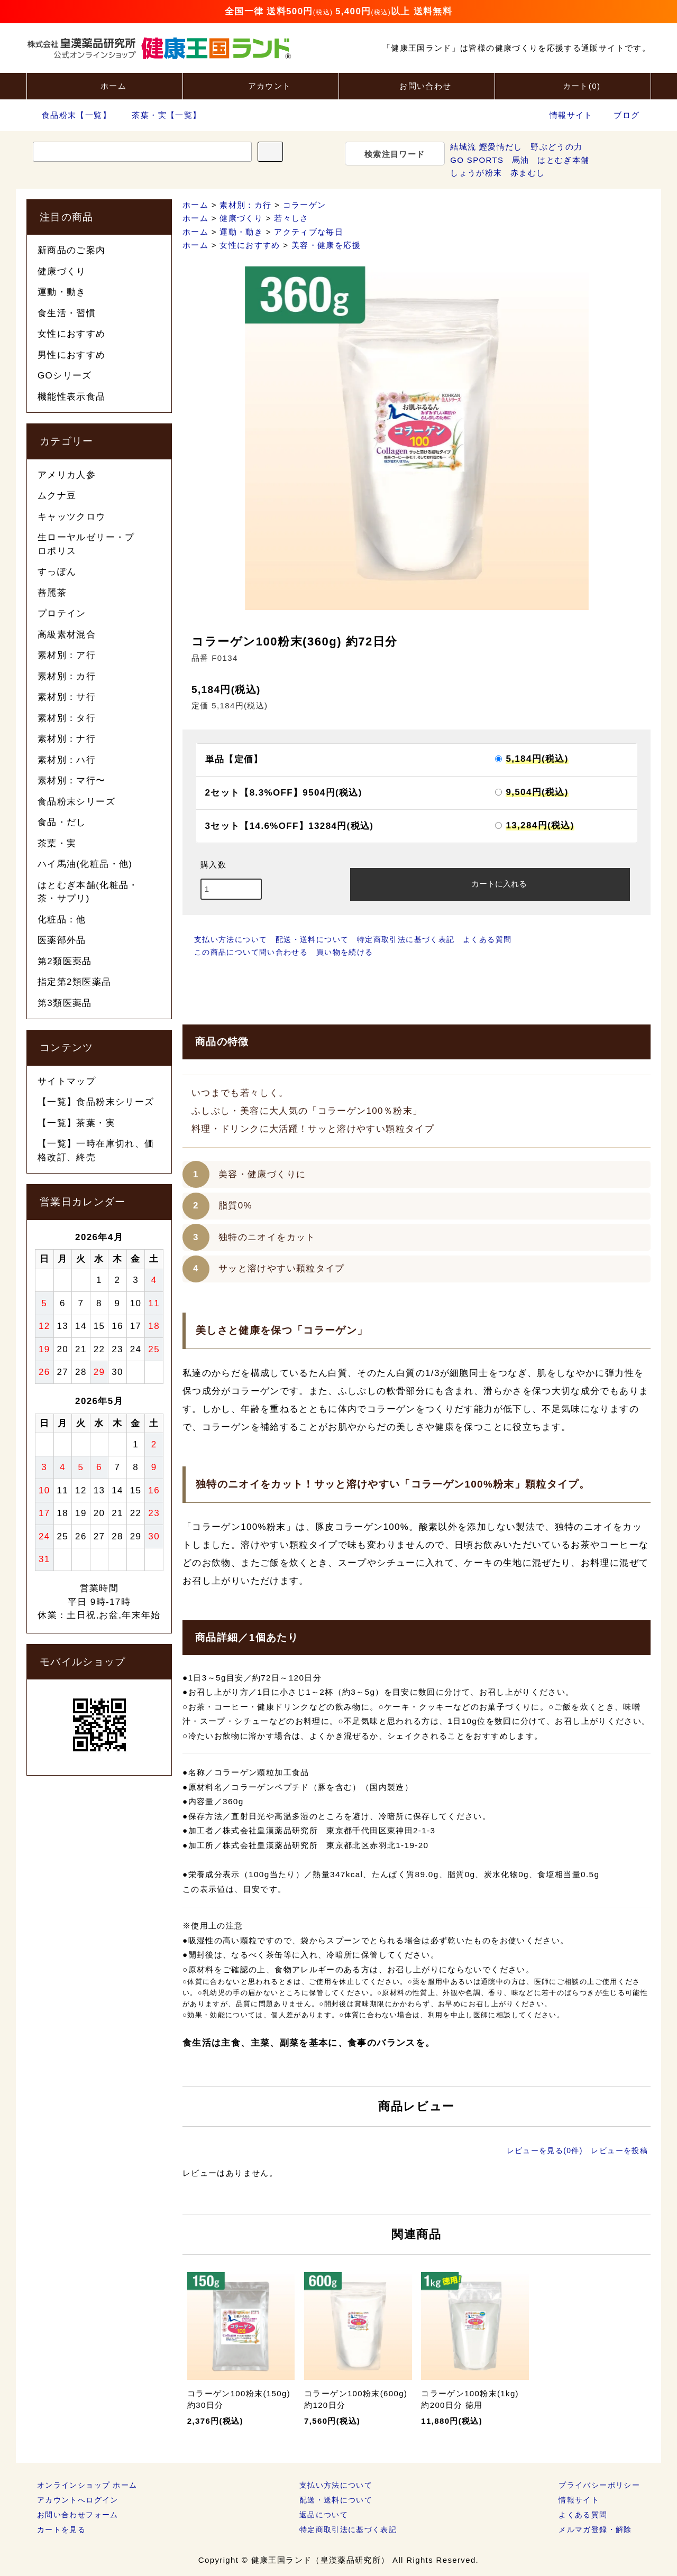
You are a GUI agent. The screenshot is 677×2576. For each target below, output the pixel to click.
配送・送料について (312, 939)
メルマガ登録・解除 (595, 2529)
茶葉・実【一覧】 (160, 114)
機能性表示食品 (72, 397)
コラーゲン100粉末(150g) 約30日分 (238, 2399)
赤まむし (527, 172)
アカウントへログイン (77, 2500)
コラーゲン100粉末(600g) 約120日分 (355, 2399)
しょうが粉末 (476, 172)
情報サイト (571, 114)
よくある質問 (487, 939)
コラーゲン (304, 204)
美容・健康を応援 (326, 245)
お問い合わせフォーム (77, 2514)
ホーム (104, 85)
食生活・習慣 (67, 313)
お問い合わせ (416, 85)
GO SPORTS (477, 159)
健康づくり (241, 218)
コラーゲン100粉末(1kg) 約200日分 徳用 (470, 2399)
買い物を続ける (344, 952)
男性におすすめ (72, 355)
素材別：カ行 (245, 204)
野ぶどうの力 (556, 146)
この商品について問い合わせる (251, 952)
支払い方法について (230, 939)
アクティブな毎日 (308, 231)
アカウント (260, 85)
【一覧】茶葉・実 (76, 1123)
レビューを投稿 (619, 2150)
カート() (573, 85)
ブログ (626, 114)
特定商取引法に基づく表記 (405, 939)
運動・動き (241, 231)
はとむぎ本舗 (563, 159)
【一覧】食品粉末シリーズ (96, 1102)
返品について (323, 2514)
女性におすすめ (249, 245)
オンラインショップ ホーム (87, 2485)
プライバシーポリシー (599, 2485)
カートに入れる (490, 883)
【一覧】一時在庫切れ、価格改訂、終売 (96, 1150)
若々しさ (291, 218)
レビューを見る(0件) (545, 2150)
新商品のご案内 (72, 250)
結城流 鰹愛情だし (486, 146)
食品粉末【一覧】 (70, 114)
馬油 (520, 159)
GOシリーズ (65, 376)
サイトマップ (67, 1081)
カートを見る (61, 2529)
